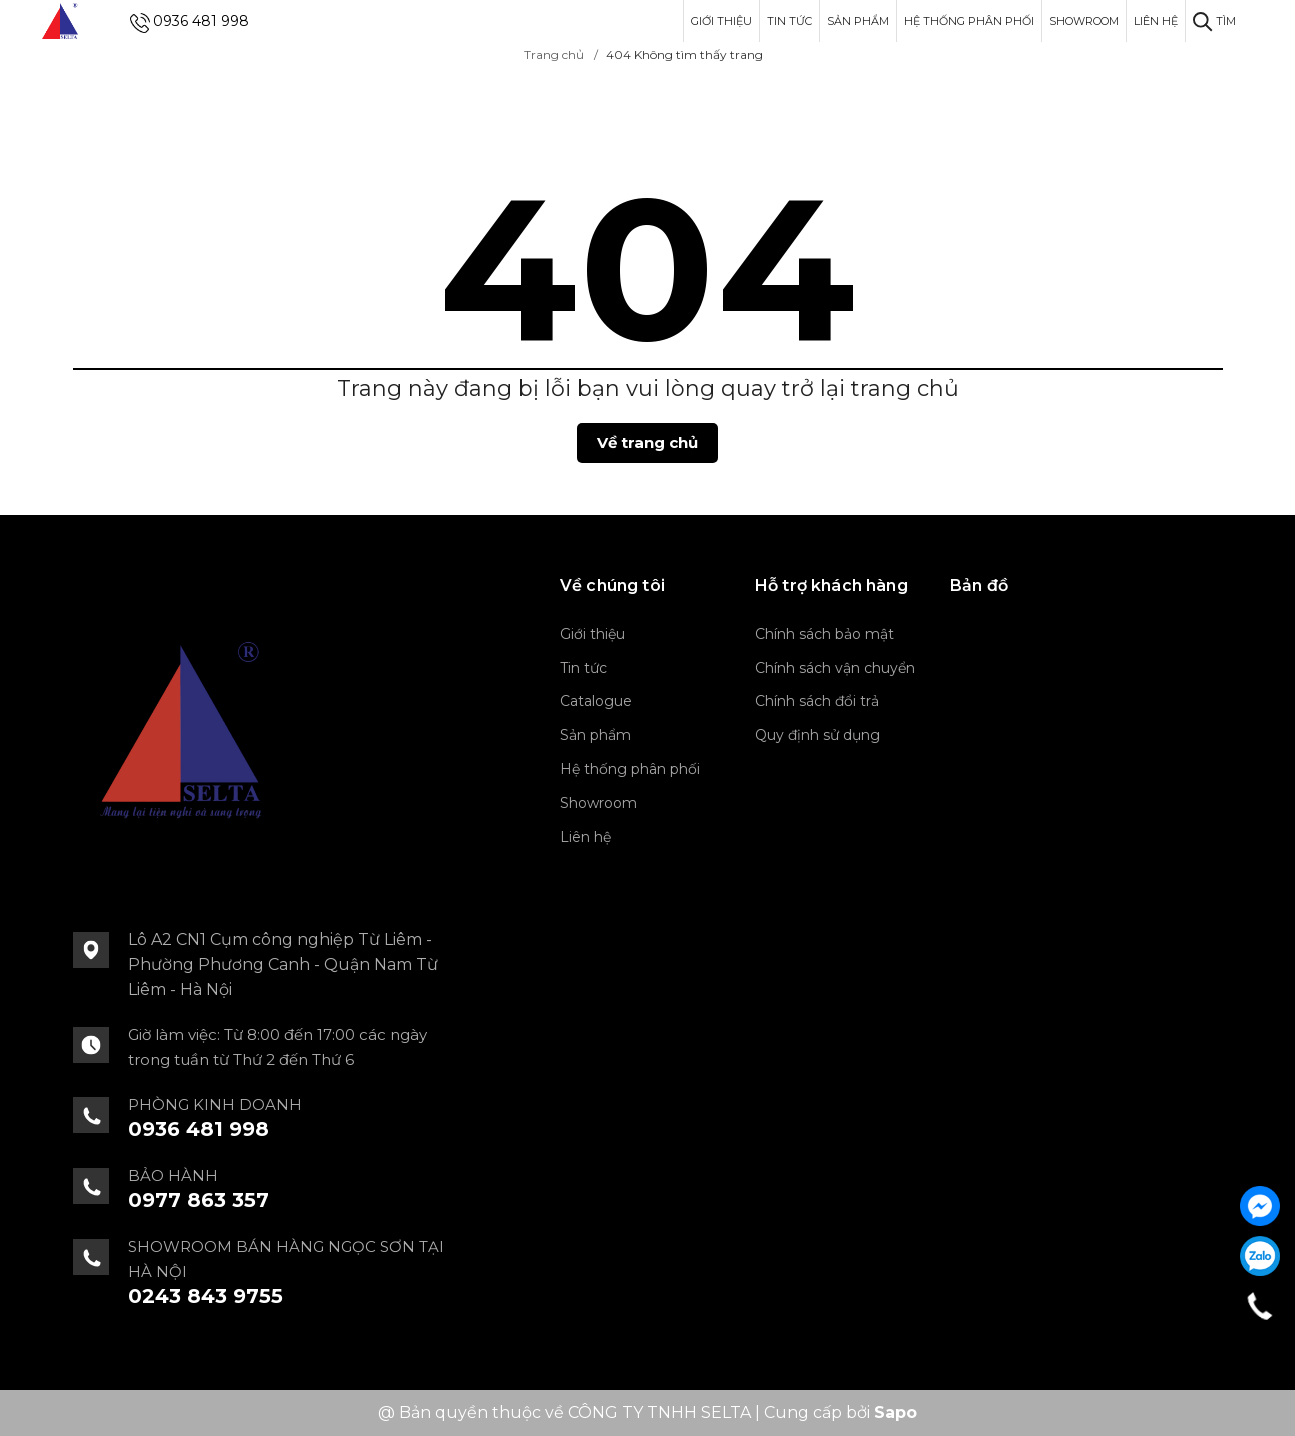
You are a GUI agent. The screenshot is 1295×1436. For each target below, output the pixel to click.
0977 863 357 (198, 1200)
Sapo (895, 1412)
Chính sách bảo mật (824, 634)
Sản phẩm (858, 21)
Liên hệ (1156, 21)
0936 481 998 (201, 21)
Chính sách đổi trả (817, 701)
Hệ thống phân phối (969, 21)
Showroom (1084, 21)
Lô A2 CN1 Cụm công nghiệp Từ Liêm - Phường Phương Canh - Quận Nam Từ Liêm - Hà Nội (283, 964)
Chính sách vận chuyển (835, 668)
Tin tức (789, 21)
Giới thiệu (721, 21)
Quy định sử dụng (817, 735)
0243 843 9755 (205, 1296)
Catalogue (596, 701)
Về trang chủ (647, 442)
